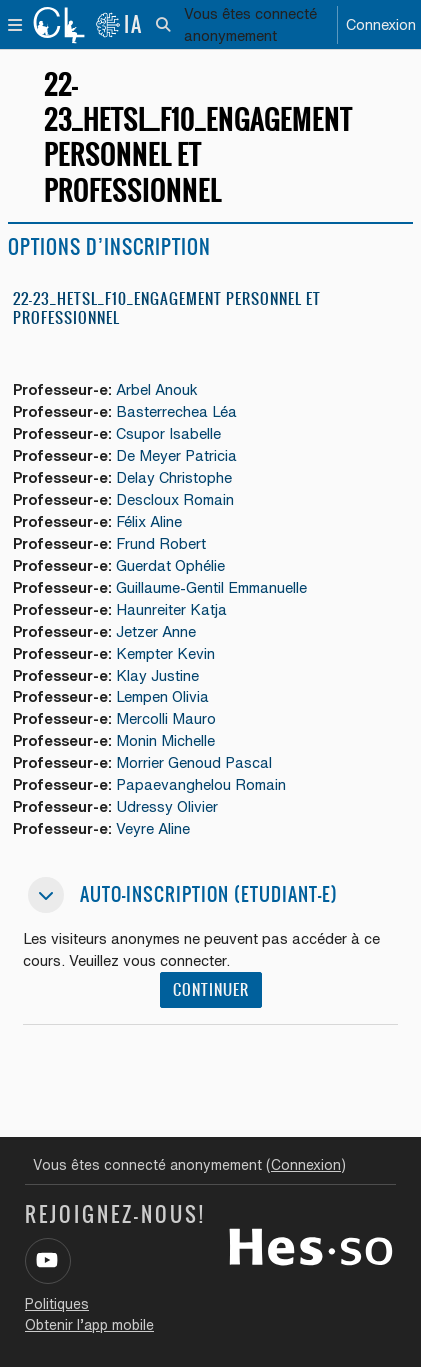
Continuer (211, 990)
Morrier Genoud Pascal (194, 762)
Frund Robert (161, 543)
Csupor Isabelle (168, 433)
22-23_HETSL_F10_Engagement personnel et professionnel (167, 308)
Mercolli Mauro (166, 718)
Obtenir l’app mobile (89, 1325)
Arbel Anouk (157, 389)
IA (119, 24)
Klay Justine (157, 675)
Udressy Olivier (167, 806)
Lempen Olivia (162, 696)
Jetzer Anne (156, 631)
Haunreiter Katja (171, 609)
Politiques (57, 1304)
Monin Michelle (165, 740)
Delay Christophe (174, 477)
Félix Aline (149, 521)
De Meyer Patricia (176, 455)
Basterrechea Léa (176, 411)
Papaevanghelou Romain (201, 784)
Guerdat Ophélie (170, 565)
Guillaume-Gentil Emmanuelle (211, 587)
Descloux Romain (175, 499)
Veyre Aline (153, 828)
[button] (164, 25)
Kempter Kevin (165, 653)
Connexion (381, 24)
